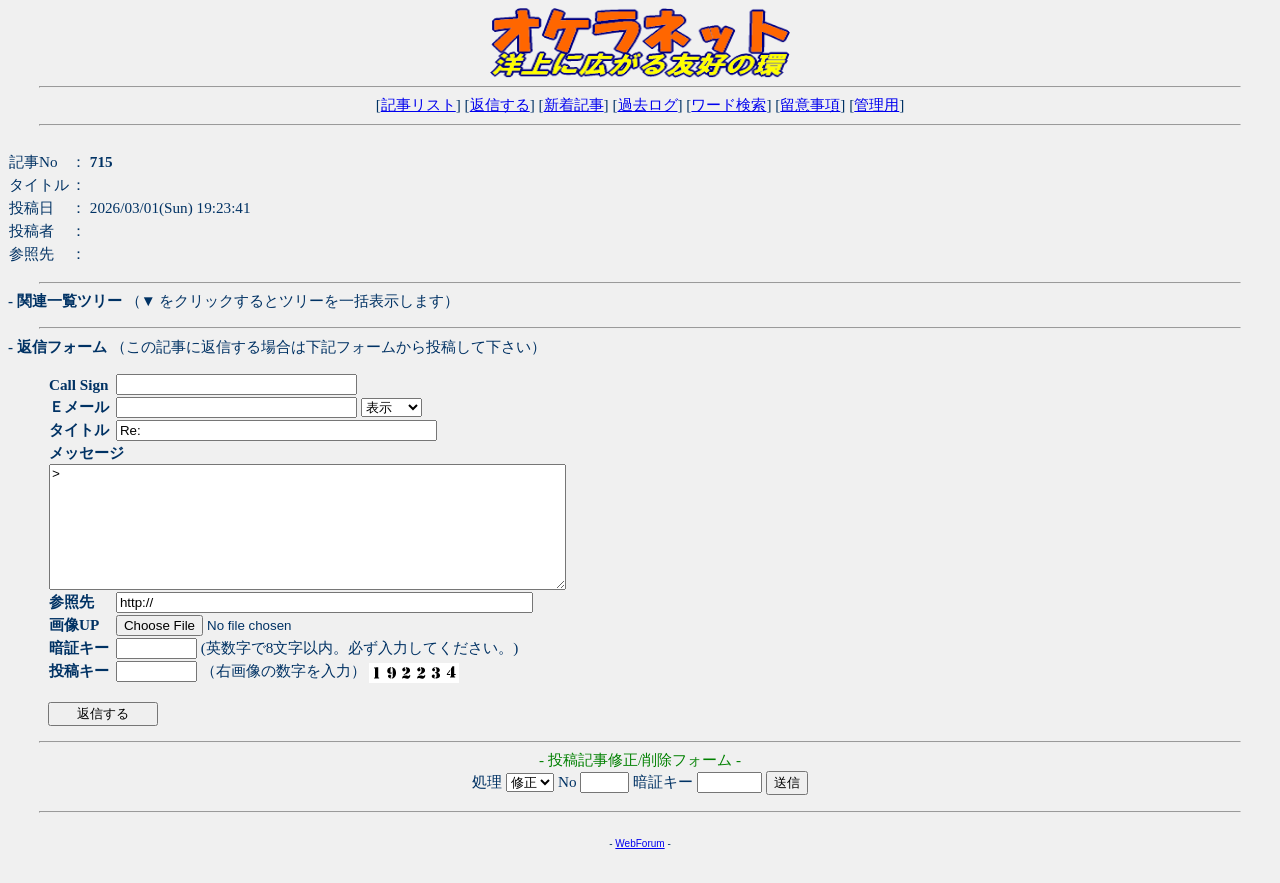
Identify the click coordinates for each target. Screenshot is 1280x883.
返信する (500, 104)
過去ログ (648, 104)
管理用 (876, 104)
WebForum (639, 867)
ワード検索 (728, 104)
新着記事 (574, 104)
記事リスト (418, 104)
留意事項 (810, 104)
